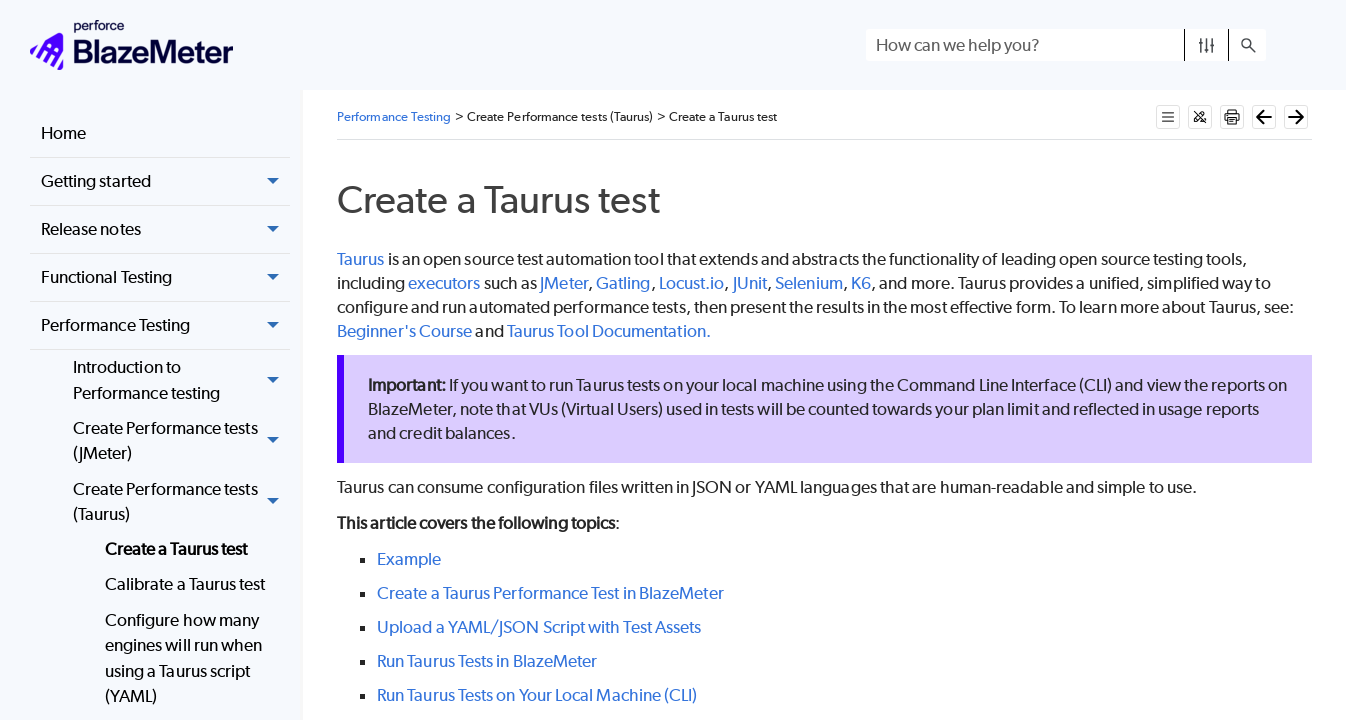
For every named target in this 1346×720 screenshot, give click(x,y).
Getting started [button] (165, 182)
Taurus (360, 259)
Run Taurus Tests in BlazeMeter (487, 661)
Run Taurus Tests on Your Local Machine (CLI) (537, 695)
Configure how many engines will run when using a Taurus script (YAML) (184, 658)
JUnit (750, 283)
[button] (1206, 45)
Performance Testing (165, 326)
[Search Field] (1066, 45)
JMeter (563, 283)
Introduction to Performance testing (181, 380)
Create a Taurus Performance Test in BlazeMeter (550, 593)
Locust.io (692, 283)
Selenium (809, 283)
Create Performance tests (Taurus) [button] (181, 502)
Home (63, 133)
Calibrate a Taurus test (185, 584)
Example (409, 559)
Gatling (623, 283)
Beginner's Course (404, 331)
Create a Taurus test (176, 549)
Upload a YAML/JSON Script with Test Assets (539, 627)
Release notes (165, 230)
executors (444, 283)
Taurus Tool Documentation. (609, 331)
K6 (861, 283)
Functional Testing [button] (165, 278)
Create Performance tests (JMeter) (181, 441)
